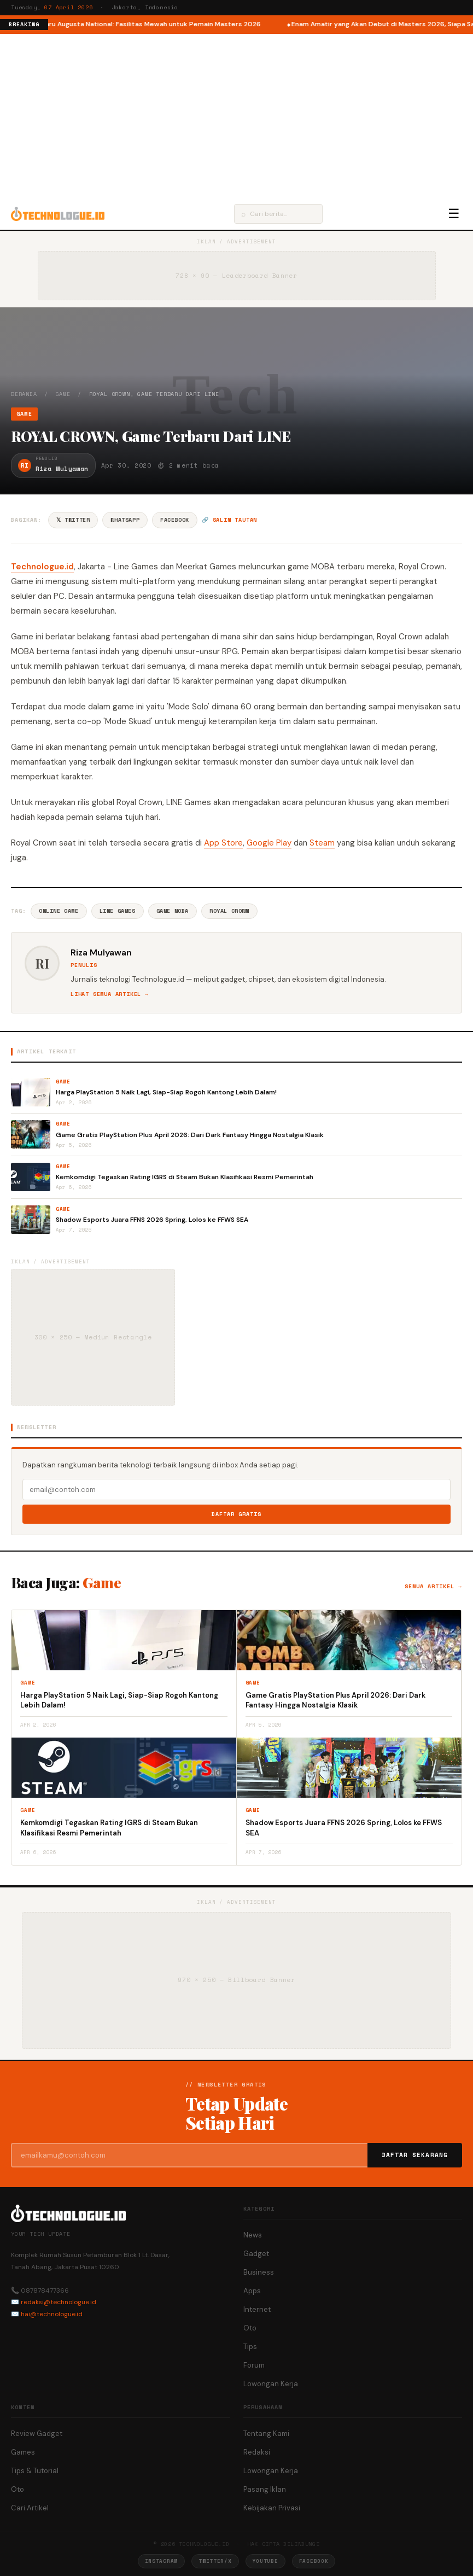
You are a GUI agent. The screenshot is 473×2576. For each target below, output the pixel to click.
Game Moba (172, 911)
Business (258, 2272)
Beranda (24, 394)
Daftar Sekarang (415, 2154)
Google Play (269, 842)
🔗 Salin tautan (229, 520)
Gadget (256, 2253)
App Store (223, 842)
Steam (322, 842)
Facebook (174, 520)
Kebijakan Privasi (271, 2508)
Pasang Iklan (264, 2489)
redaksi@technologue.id (58, 2302)
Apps (252, 2290)
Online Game (59, 911)
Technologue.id (42, 566)
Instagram (161, 2561)
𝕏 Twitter (73, 520)
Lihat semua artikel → (110, 994)
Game (63, 394)
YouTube (265, 2561)
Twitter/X (214, 2561)
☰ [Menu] (454, 213)
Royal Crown (229, 911)
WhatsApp (124, 520)
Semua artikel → (433, 1586)
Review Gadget (36, 2433)
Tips (250, 2346)
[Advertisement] (236, 116)
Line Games (118, 911)
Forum (254, 2365)
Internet (257, 2309)
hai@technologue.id (52, 2314)
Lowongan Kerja (270, 2383)
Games (23, 2452)
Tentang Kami (266, 2433)
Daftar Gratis (236, 1514)
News (252, 2235)
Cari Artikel (30, 2508)
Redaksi (256, 2452)
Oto (249, 2328)
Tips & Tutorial (35, 2470)
